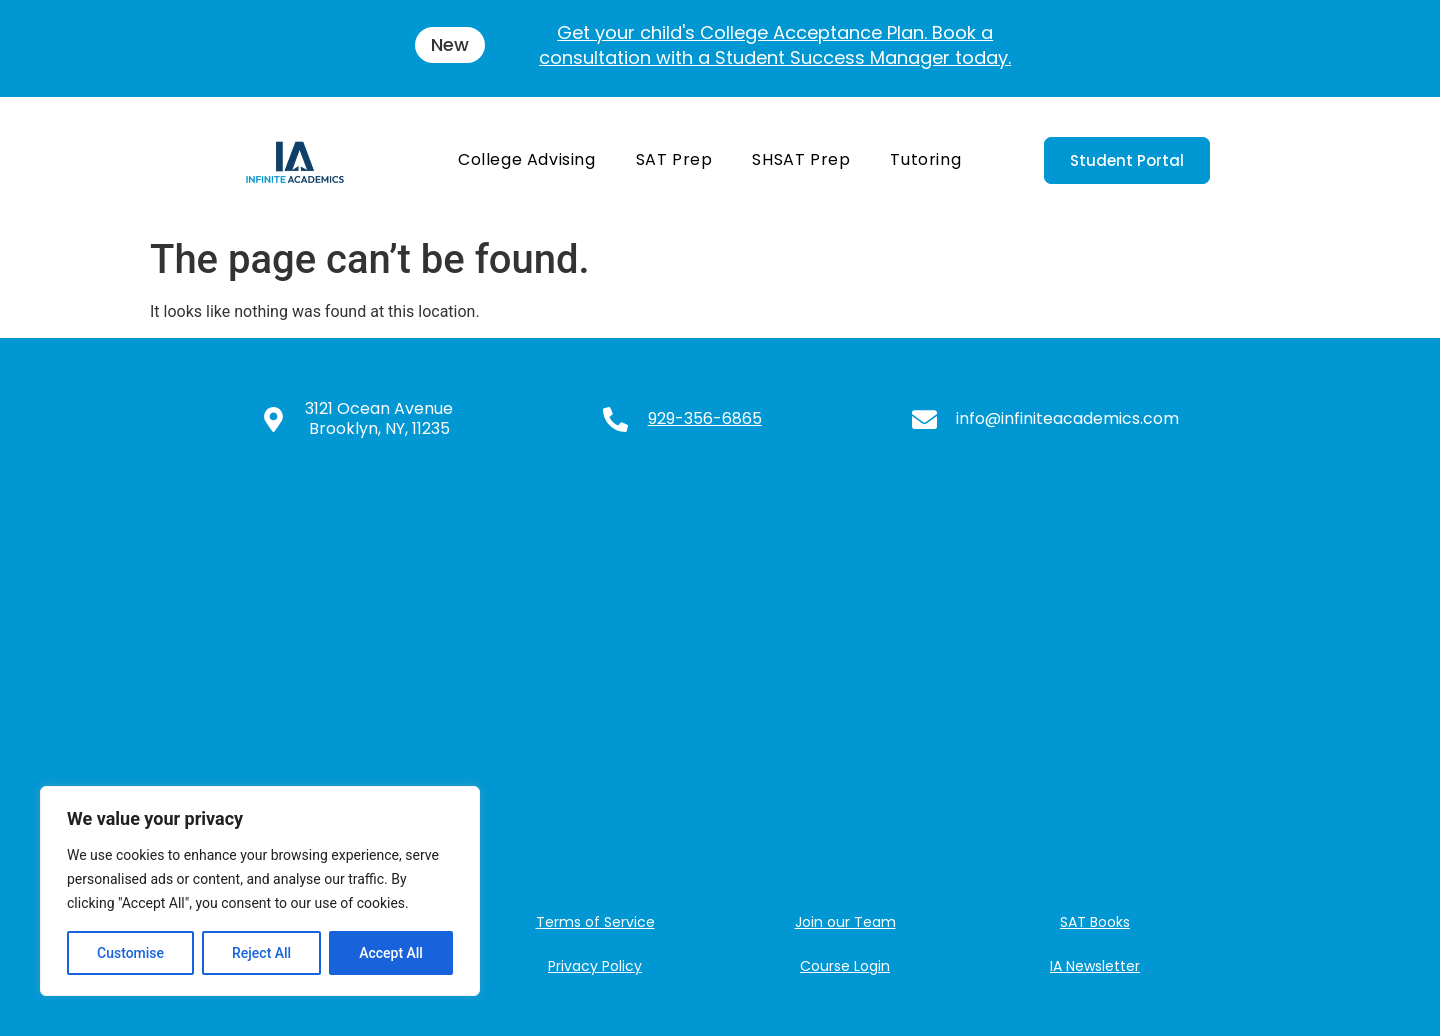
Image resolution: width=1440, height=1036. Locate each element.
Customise (130, 953)
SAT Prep (674, 159)
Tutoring (925, 159)
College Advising (527, 159)
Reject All (261, 953)
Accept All (391, 953)
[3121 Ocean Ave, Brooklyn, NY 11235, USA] (720, 675)
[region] (260, 891)
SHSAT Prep (801, 159)
